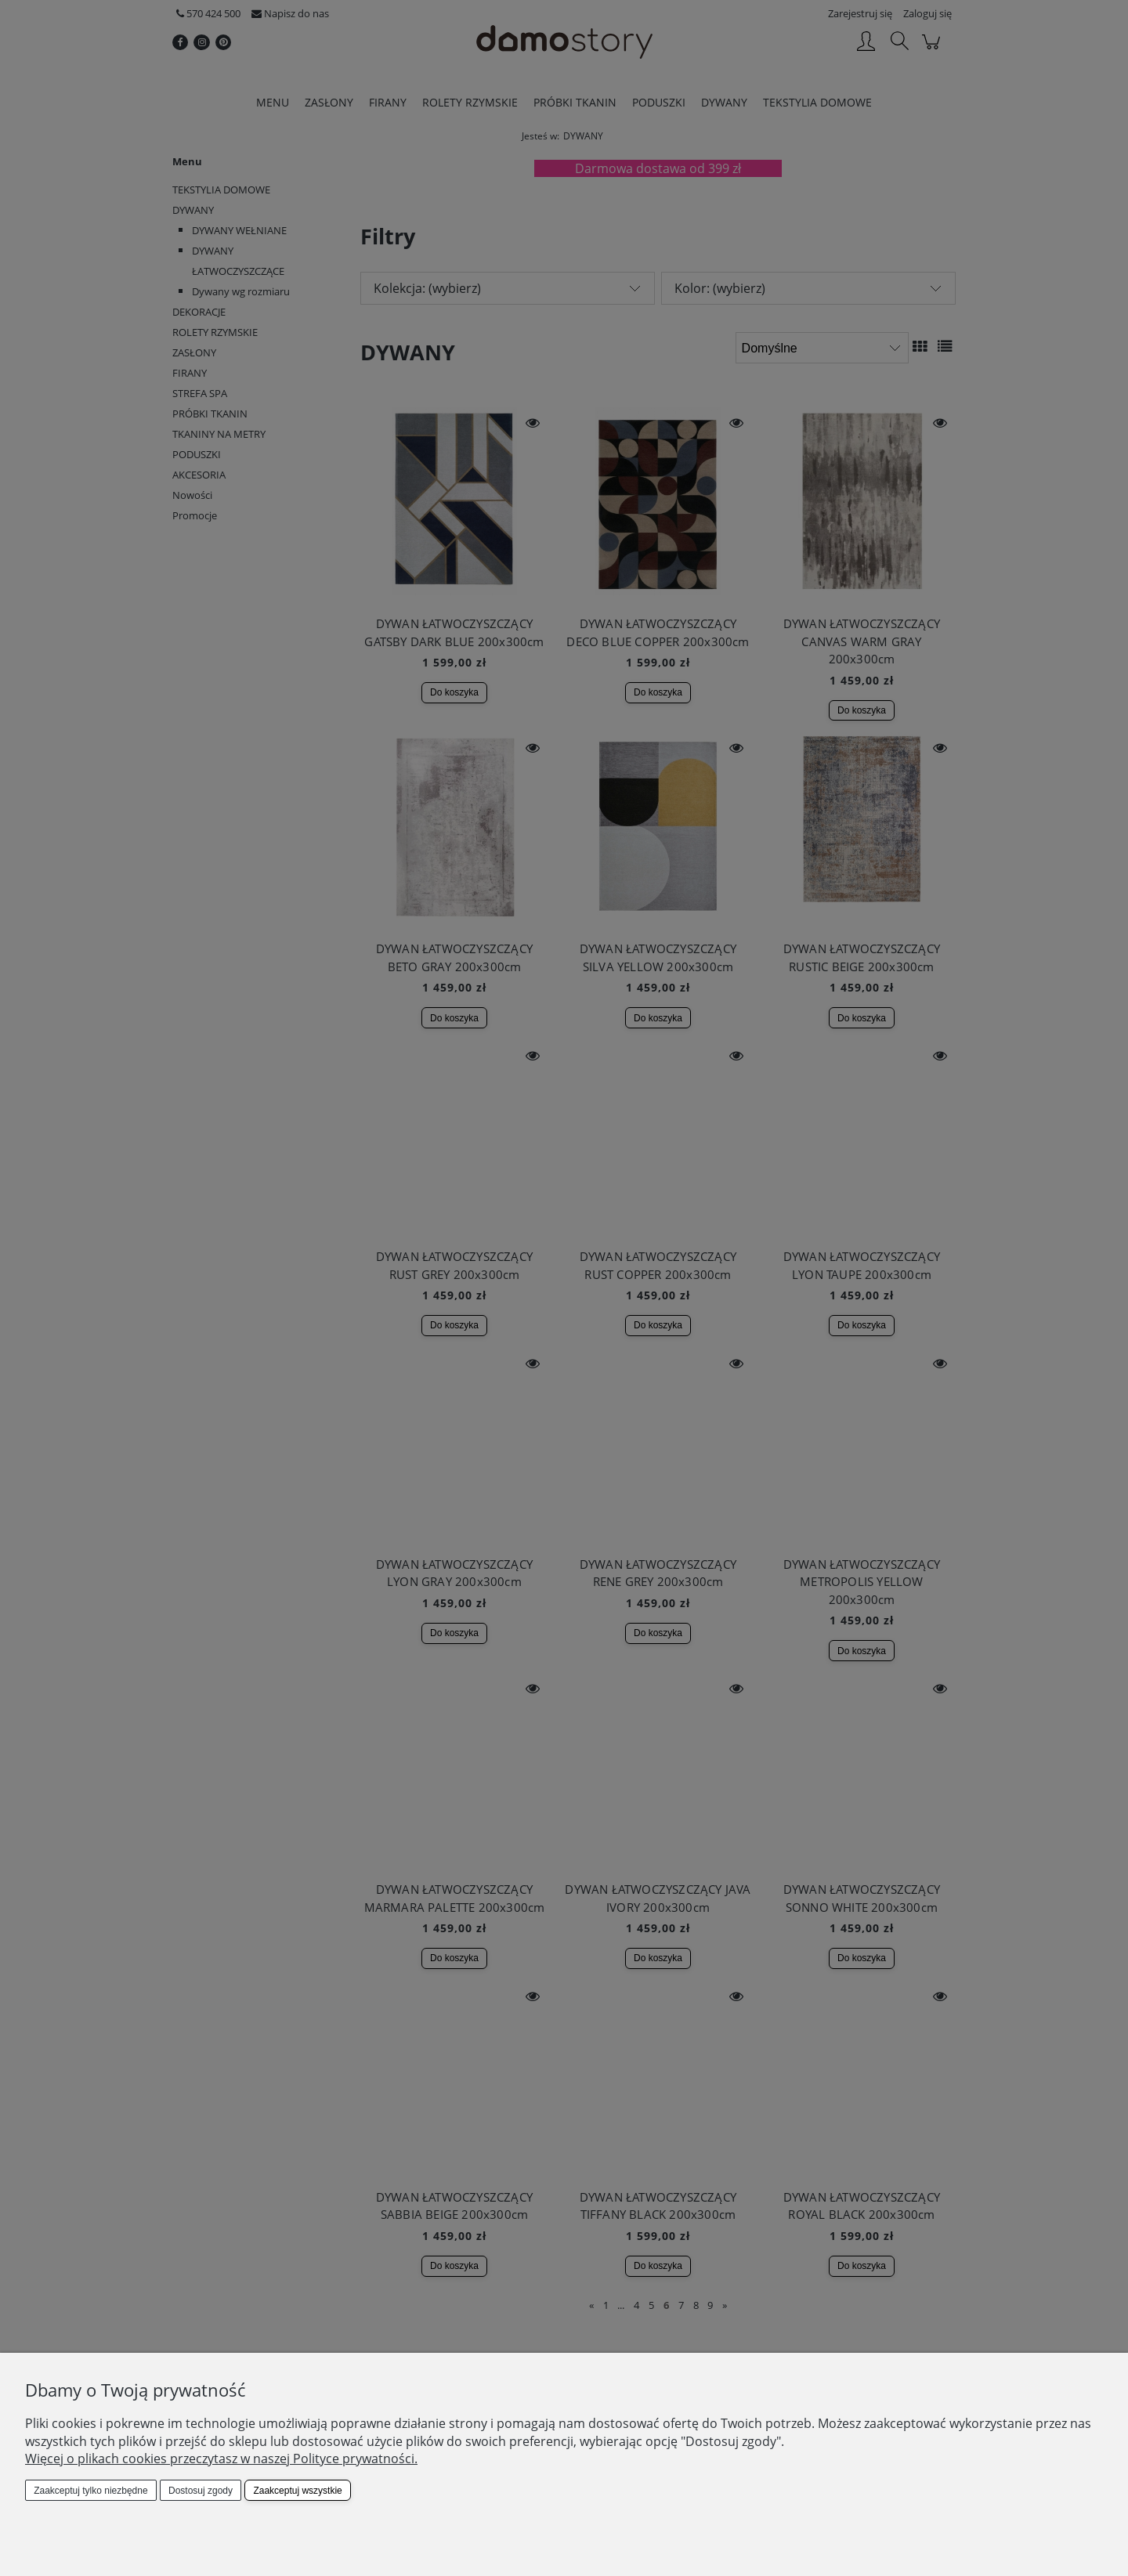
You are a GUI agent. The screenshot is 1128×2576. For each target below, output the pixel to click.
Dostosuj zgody (200, 2490)
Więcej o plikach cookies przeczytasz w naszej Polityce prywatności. (221, 2458)
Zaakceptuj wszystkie (297, 2490)
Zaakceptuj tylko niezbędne (90, 2490)
